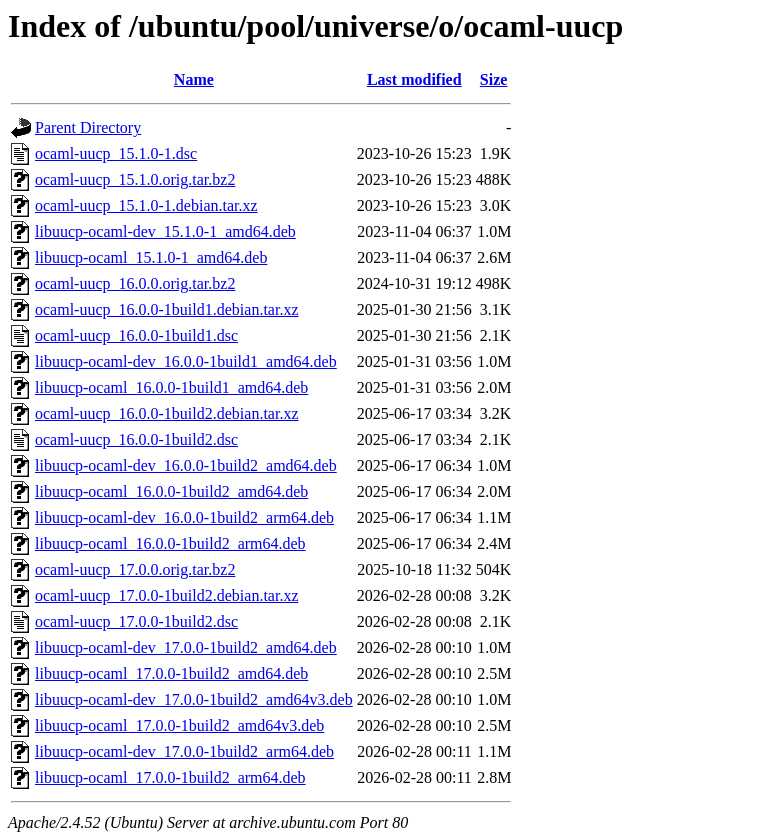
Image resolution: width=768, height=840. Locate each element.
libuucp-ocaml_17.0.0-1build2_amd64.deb (171, 673)
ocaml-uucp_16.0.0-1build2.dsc (136, 439)
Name (194, 79)
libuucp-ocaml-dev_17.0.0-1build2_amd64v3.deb (194, 699)
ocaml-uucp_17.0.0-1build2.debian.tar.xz (166, 595)
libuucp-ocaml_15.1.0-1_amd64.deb (151, 257)
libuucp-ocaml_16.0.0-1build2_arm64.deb (170, 543)
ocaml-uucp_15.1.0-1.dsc (116, 153)
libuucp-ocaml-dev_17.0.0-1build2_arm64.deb (184, 751)
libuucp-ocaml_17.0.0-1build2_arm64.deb (170, 777)
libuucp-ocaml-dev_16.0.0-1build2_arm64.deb (184, 517)
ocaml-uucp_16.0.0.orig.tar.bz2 (135, 283)
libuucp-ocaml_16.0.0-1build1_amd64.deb (171, 387)
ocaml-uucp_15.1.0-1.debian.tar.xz (146, 205)
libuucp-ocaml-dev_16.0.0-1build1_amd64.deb (186, 361)
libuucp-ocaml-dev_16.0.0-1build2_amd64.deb (186, 465)
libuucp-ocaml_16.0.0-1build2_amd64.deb (171, 491)
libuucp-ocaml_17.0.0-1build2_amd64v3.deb (179, 725)
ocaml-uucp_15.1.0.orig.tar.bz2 (135, 179)
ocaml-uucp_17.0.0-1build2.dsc (136, 621)
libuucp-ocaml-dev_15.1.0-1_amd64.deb (165, 231)
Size (494, 79)
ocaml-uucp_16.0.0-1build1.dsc (136, 335)
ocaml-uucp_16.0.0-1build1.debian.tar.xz (166, 309)
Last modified (414, 79)
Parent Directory (88, 127)
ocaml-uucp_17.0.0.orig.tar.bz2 (135, 569)
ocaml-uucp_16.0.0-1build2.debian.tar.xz (166, 413)
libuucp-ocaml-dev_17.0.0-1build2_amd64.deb (186, 647)
